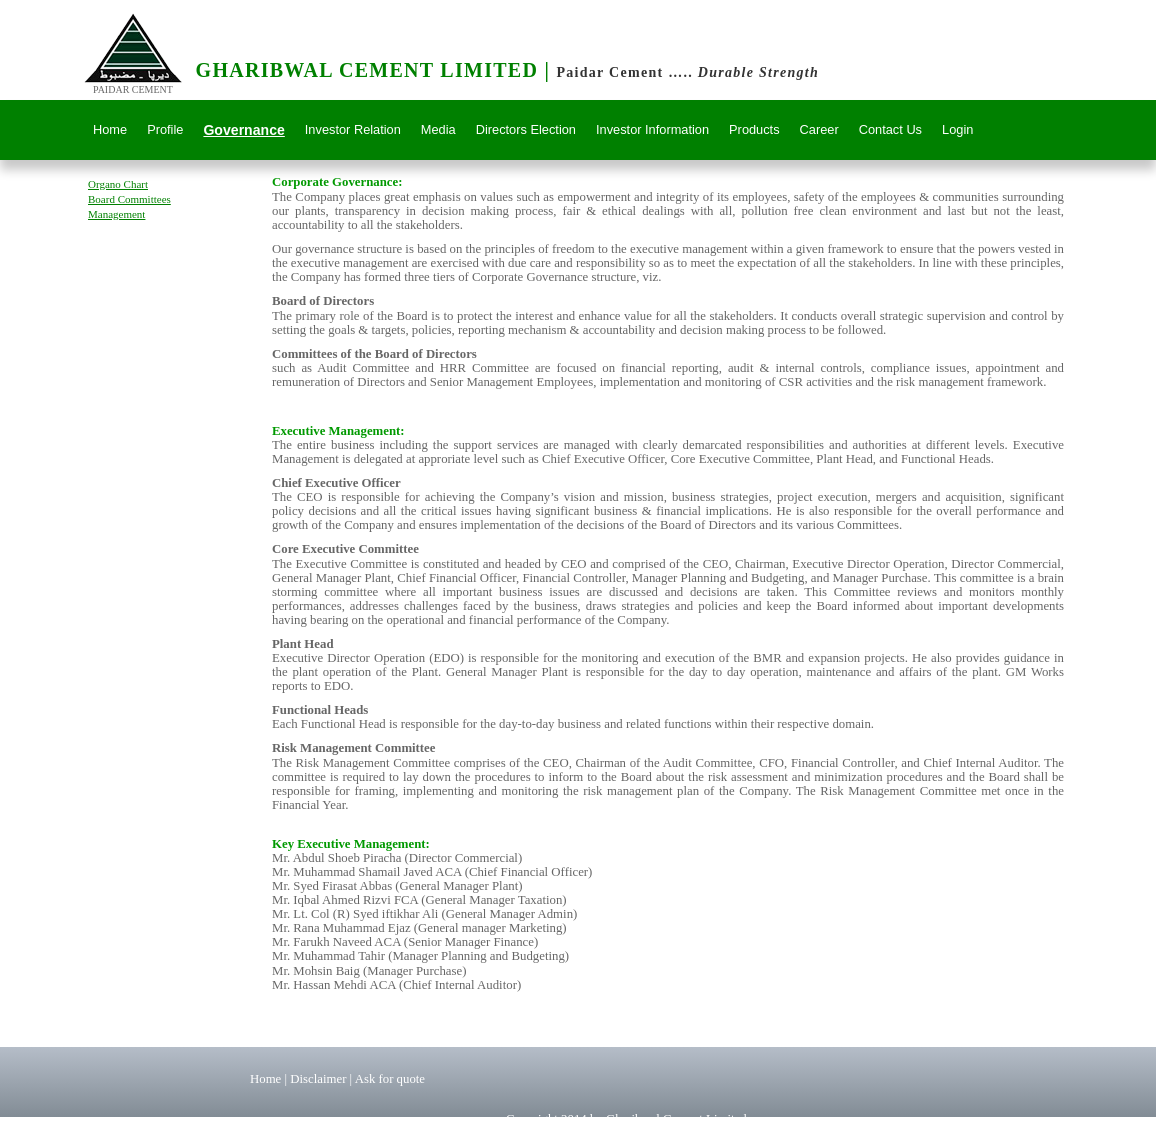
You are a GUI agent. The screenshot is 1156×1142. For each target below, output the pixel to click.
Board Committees (129, 199)
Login (957, 129)
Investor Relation (353, 129)
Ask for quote (390, 1079)
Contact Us (890, 129)
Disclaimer (319, 1079)
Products (754, 129)
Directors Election (526, 129)
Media (438, 129)
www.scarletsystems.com (790, 1134)
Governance (243, 130)
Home (110, 129)
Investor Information (652, 129)
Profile (165, 129)
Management (116, 214)
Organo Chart (118, 184)
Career (819, 129)
